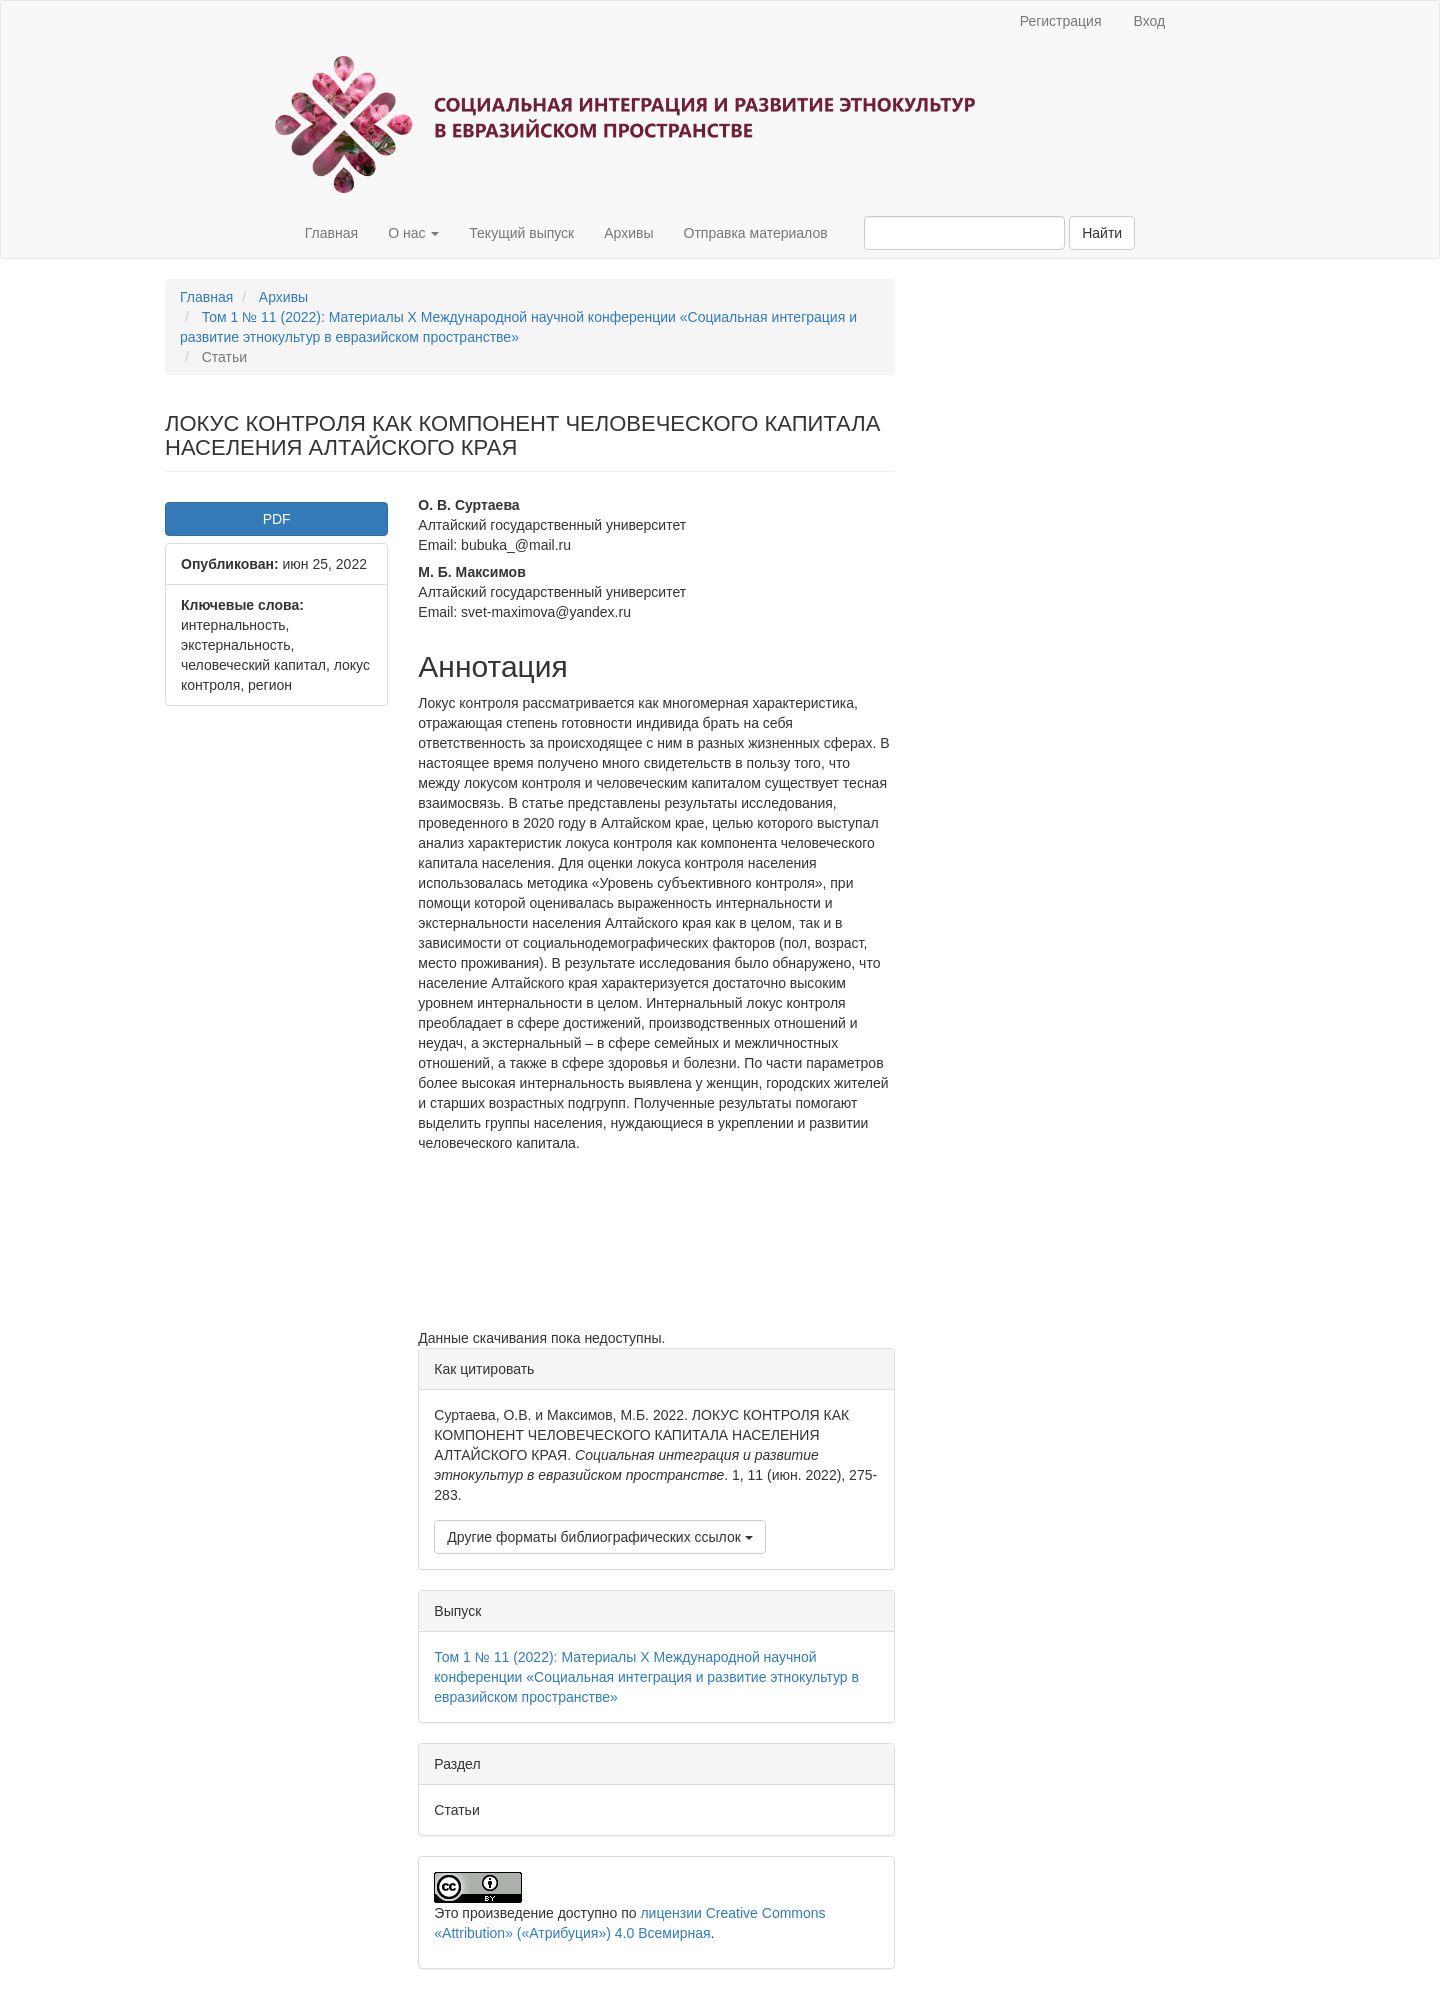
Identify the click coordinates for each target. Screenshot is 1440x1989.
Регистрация (1061, 21)
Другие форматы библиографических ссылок (599, 1537)
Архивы (628, 233)
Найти (1102, 233)
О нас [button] (413, 233)
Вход (1150, 21)
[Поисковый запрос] (964, 233)
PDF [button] (277, 519)
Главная (331, 233)
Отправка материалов (756, 233)
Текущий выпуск (521, 233)
